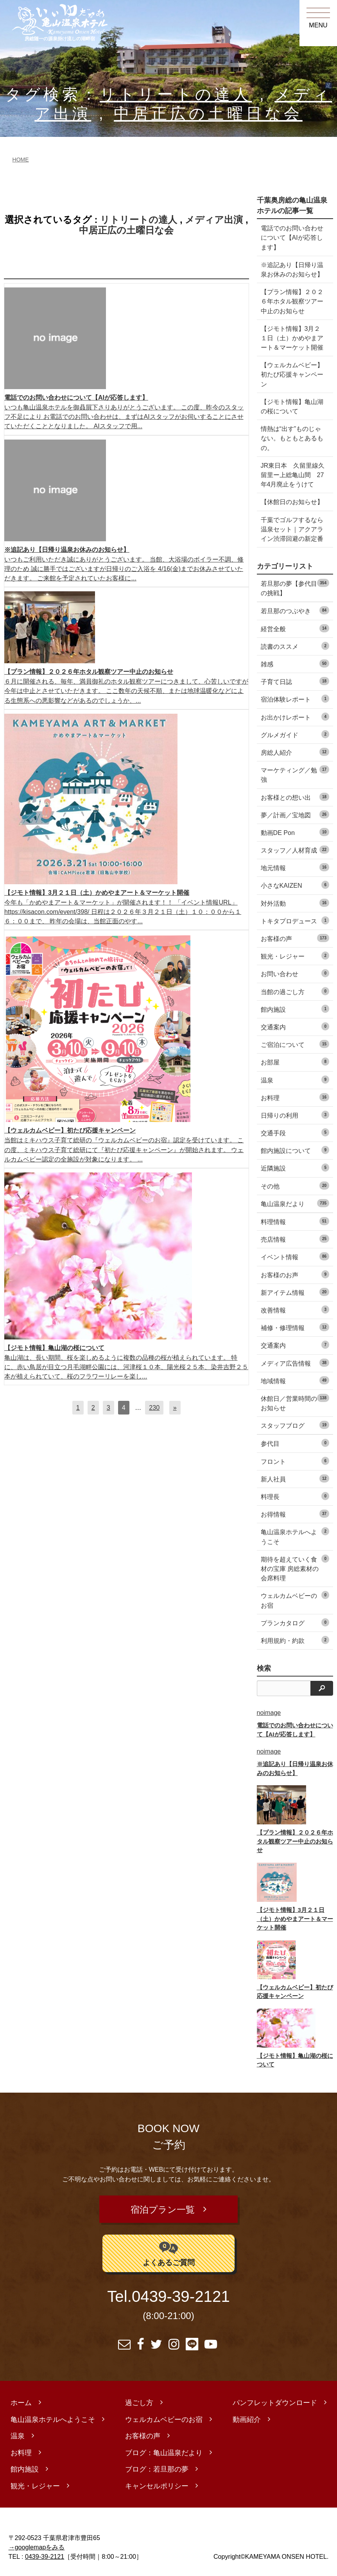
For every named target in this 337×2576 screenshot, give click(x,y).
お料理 (295, 1097)
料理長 (295, 1496)
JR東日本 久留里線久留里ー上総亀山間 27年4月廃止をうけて (293, 475)
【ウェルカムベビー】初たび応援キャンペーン (292, 374)
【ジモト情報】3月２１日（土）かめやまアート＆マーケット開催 (292, 338)
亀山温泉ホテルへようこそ (295, 1536)
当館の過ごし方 (295, 991)
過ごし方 (139, 2400)
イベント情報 (295, 1256)
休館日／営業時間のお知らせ (295, 1402)
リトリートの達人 (176, 94)
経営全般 (295, 628)
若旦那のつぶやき (295, 610)
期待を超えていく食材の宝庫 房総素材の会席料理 (295, 1568)
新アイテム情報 (295, 1292)
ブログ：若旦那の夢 (156, 2466)
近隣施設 (295, 1167)
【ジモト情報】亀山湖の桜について (292, 406)
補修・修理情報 (295, 1327)
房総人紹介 (295, 752)
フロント (295, 1461)
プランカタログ (295, 1622)
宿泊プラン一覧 (163, 2208)
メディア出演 (214, 219)
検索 (264, 1668)
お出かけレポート (295, 717)
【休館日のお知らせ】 (292, 501)
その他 (295, 1185)
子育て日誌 (295, 681)
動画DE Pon (295, 832)
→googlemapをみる (37, 2544)
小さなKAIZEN (295, 885)
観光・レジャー (295, 955)
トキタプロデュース (295, 920)
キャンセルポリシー (156, 2483)
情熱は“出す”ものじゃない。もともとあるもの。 (292, 438)
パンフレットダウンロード (275, 2400)
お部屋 (295, 1061)
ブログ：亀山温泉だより (164, 2450)
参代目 (295, 1443)
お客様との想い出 (295, 797)
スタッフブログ (295, 1425)
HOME (21, 159)
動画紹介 (247, 2416)
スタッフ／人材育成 (295, 850)
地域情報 (295, 1380)
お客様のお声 (295, 1274)
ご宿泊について (295, 1044)
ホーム (21, 2400)
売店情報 (295, 1239)
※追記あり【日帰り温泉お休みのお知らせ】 (292, 269)
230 (154, 1407)
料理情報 (295, 1221)
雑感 (295, 663)
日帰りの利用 (295, 1115)
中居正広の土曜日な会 (208, 113)
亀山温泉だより (295, 1203)
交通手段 (295, 1132)
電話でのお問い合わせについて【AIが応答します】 (292, 237)
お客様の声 (295, 938)
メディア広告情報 (295, 1363)
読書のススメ (295, 646)
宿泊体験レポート (295, 699)
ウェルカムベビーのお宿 (295, 1599)
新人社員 (295, 1478)
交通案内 (295, 1026)
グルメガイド (295, 734)
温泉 (295, 1079)
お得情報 (295, 1514)
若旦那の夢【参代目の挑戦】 (295, 587)
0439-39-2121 (181, 2294)
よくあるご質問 (169, 2249)
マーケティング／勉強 (295, 774)
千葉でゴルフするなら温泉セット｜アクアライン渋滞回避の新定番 (292, 529)
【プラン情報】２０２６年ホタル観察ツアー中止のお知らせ (292, 301)
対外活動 (295, 903)
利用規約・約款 (295, 1640)
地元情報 (295, 867)
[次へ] (175, 1407)
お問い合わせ (295, 973)
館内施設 (295, 1009)
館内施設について (295, 1150)
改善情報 (295, 1309)
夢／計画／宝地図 (295, 814)
